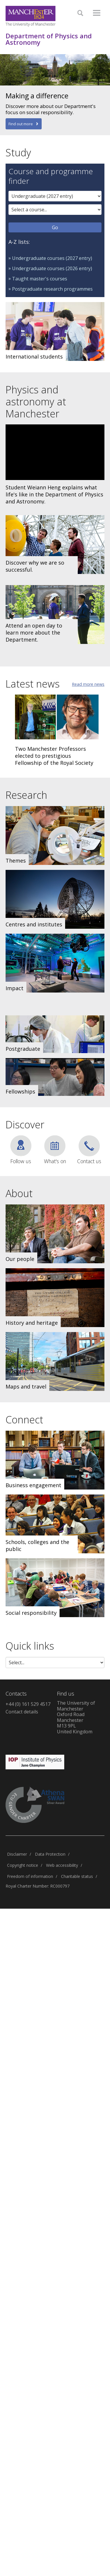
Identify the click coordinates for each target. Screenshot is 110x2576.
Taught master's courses (39, 278)
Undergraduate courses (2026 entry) (52, 268)
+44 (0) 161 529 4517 (28, 1704)
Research (26, 795)
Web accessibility (62, 1865)
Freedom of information (30, 1876)
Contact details (22, 1711)
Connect (24, 1419)
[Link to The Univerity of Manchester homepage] (30, 16)
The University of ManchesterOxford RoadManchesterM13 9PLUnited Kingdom (76, 1717)
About (19, 1193)
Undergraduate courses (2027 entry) (52, 258)
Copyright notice (22, 1865)
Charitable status (77, 1876)
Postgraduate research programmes (52, 289)
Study (18, 152)
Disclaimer (17, 1854)
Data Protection (50, 1854)
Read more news (88, 684)
